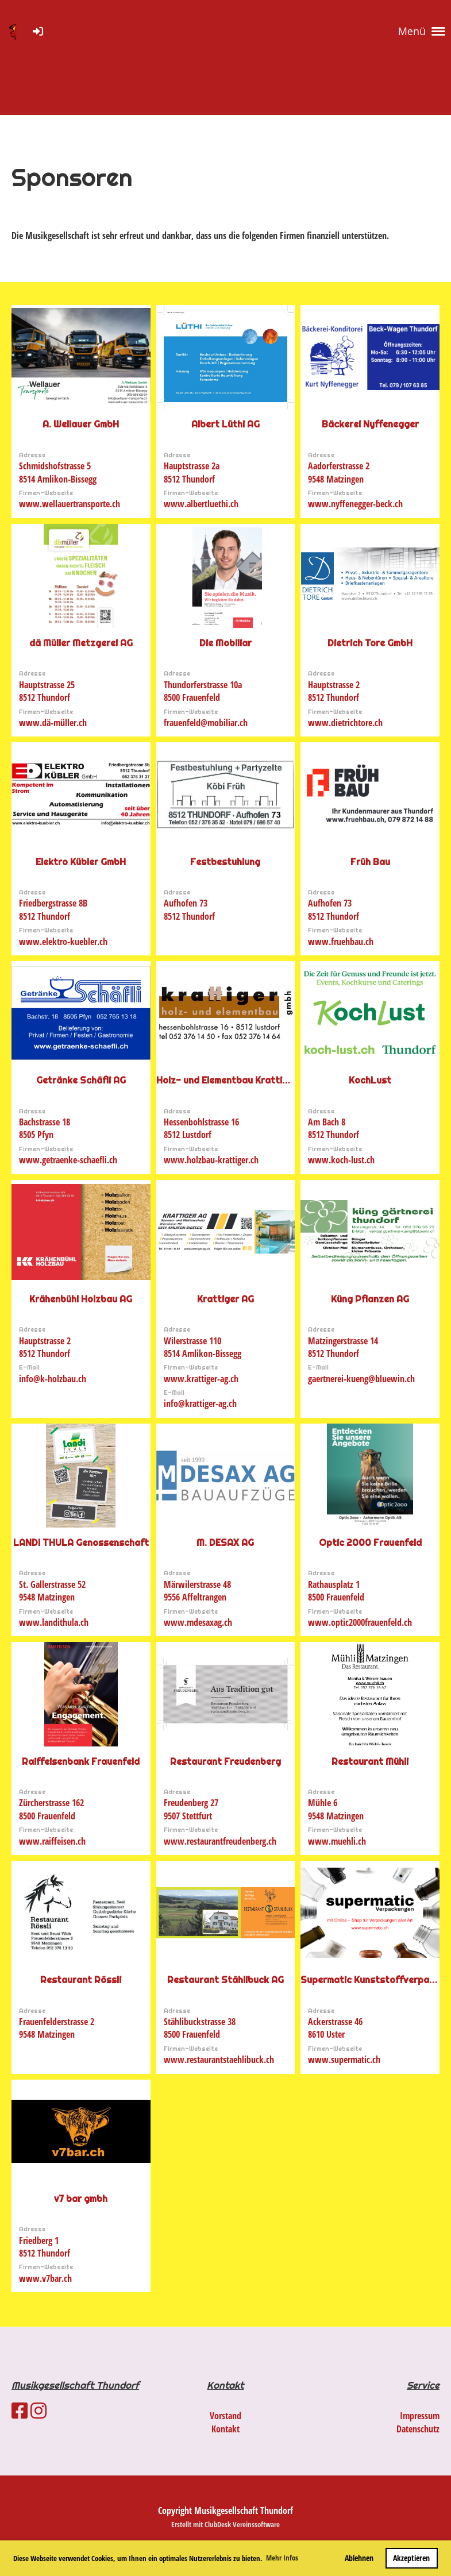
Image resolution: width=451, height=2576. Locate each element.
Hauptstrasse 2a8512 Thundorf (191, 472)
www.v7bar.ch (45, 2278)
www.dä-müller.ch (53, 722)
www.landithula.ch (53, 1622)
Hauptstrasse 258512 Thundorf (47, 691)
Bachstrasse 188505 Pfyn (44, 1128)
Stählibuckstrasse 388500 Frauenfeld (200, 2028)
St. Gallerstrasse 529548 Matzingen (52, 1590)
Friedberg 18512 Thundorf (44, 2246)
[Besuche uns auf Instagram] (38, 2410)
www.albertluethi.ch (201, 504)
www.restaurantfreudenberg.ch (220, 1841)
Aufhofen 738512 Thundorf (189, 909)
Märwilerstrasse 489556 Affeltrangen (197, 1590)
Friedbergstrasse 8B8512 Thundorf (53, 909)
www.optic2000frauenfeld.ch (360, 1622)
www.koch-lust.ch (341, 1160)
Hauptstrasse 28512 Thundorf (334, 691)
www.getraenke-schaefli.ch (68, 1160)
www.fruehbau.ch (340, 941)
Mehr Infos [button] (282, 2557)
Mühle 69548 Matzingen (336, 1809)
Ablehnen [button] (359, 2557)
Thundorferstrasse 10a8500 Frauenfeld (203, 691)
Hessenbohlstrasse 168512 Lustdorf (201, 1128)
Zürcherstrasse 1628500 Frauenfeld (51, 1809)
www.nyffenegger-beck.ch (355, 504)
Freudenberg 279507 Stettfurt (191, 1809)
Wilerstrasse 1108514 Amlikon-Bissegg (202, 1347)
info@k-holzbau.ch (52, 1378)
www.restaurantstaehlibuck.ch (219, 2059)
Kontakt (225, 2429)
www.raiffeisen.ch (52, 1841)
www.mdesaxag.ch (198, 1622)
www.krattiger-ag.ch (201, 1378)
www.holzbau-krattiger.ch (211, 1160)
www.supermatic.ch (344, 2059)
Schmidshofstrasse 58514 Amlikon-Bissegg (58, 472)
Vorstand (225, 2415)
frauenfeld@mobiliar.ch (206, 722)
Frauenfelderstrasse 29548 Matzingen (56, 2028)
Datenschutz (418, 2429)
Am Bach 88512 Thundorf (333, 1128)
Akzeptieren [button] (411, 2557)
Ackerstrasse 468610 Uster (335, 2028)
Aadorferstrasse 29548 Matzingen (338, 472)
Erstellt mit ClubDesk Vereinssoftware (225, 2524)
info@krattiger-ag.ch (200, 1403)
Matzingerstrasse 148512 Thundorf (343, 1347)
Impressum (420, 2415)
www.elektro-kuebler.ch (63, 941)
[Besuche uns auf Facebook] (19, 2410)
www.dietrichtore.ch (345, 722)
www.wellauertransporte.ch (69, 504)
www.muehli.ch (337, 1841)
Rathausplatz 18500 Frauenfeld (336, 1590)
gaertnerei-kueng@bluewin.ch (361, 1378)
